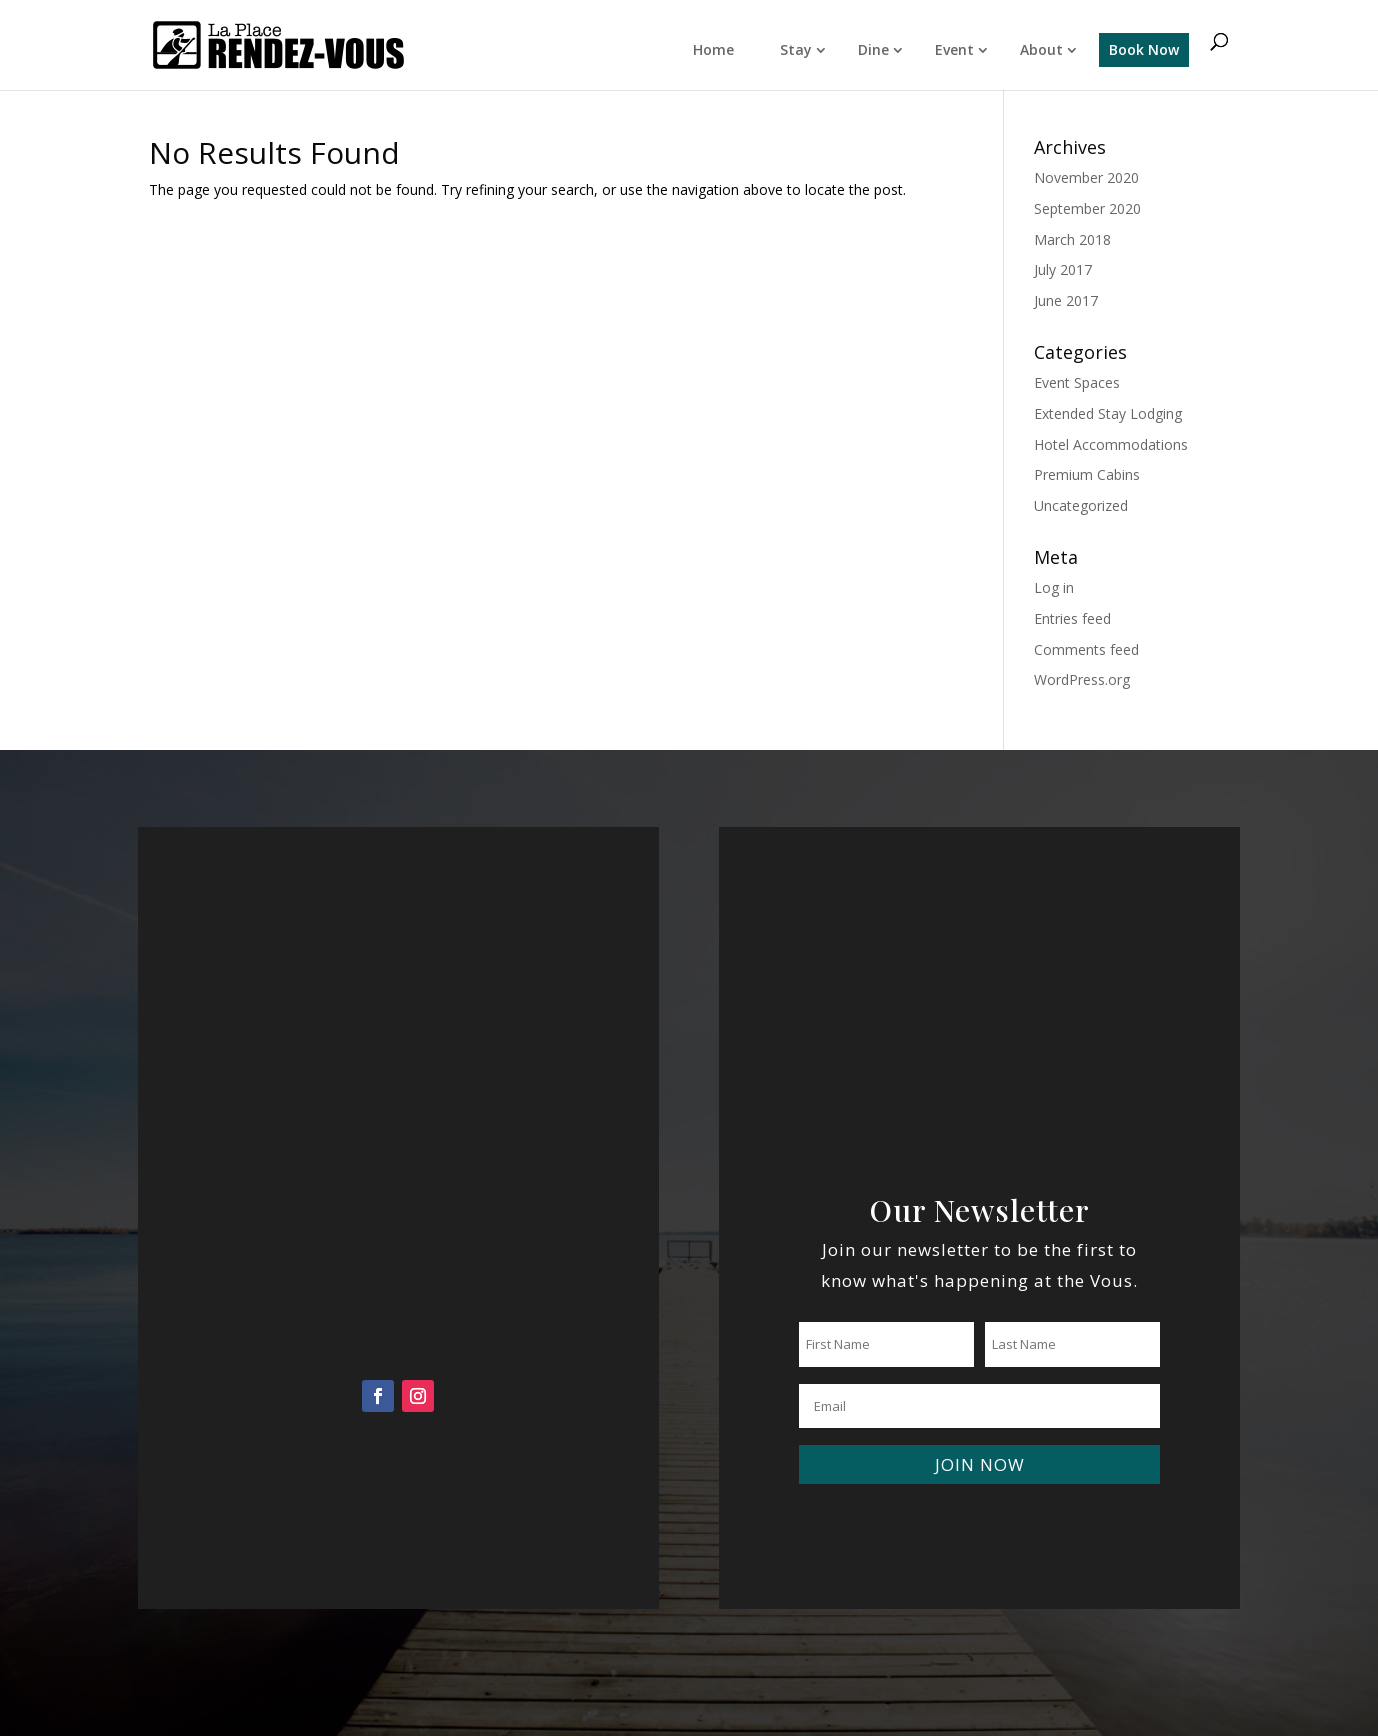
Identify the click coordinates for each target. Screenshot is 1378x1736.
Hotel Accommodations (1111, 444)
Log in (1054, 587)
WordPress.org (1082, 679)
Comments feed (1086, 649)
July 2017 (1063, 269)
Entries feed (1072, 618)
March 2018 (1072, 239)
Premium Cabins (1087, 474)
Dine (873, 49)
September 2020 (1087, 208)
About (1041, 49)
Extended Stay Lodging (1108, 413)
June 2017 (1066, 300)
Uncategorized (1081, 505)
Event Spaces (1077, 382)
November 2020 (1086, 177)
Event (954, 49)
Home (713, 49)
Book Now (1144, 49)
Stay (796, 49)
